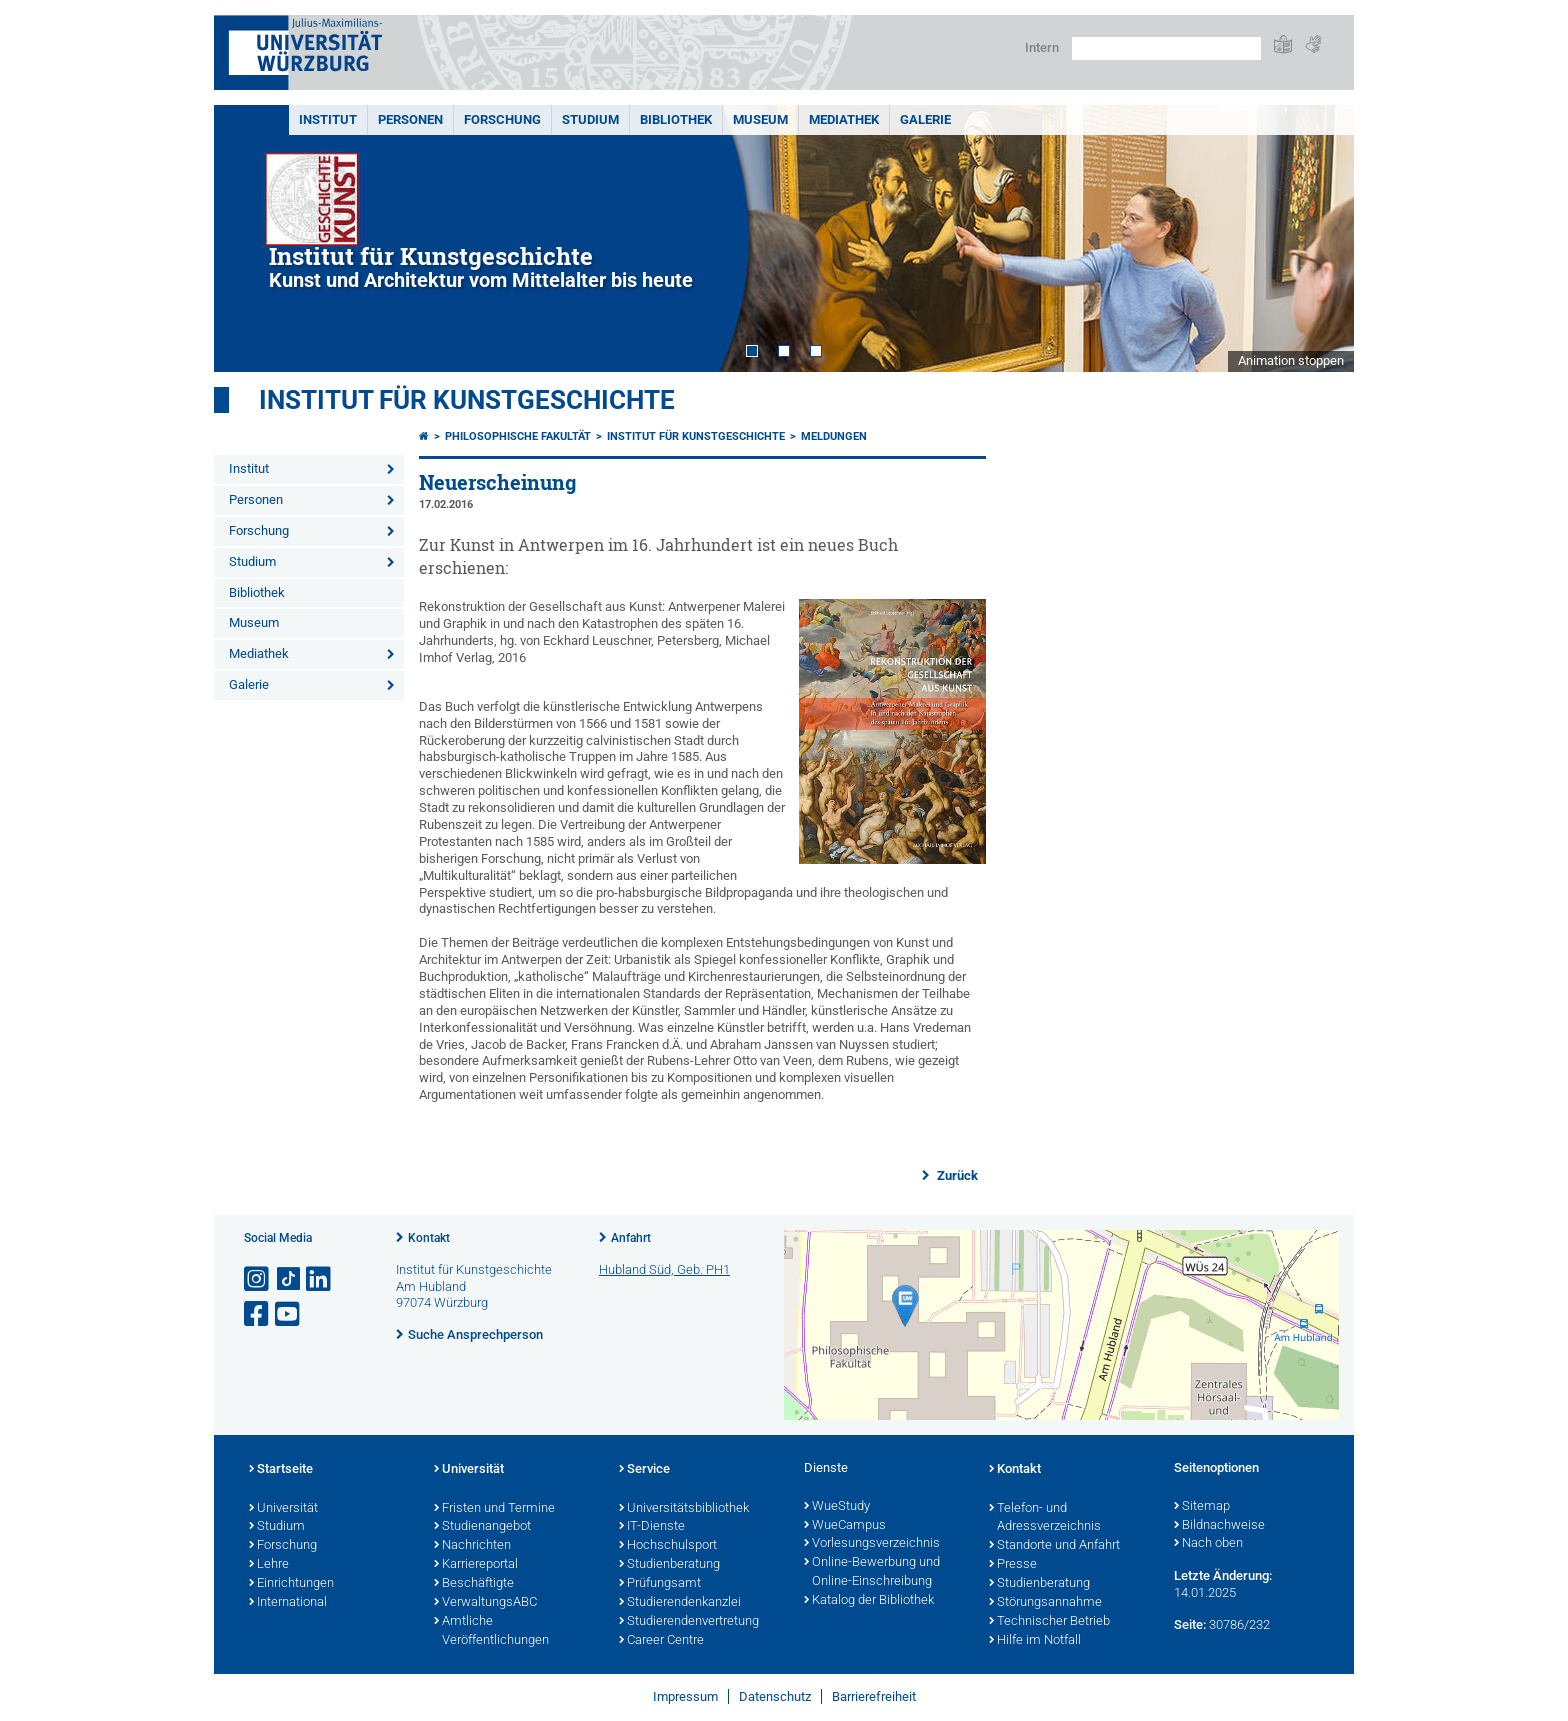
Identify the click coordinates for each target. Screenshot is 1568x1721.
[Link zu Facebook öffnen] (258, 1314)
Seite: (1190, 1624)
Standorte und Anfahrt (1054, 1546)
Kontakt (429, 1238)
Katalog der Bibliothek (869, 1601)
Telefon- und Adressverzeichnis (1045, 1518)
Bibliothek (676, 119)
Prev (249, 238)
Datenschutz (775, 1696)
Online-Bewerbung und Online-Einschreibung (872, 1572)
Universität (283, 1509)
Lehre (269, 1565)
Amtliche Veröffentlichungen (491, 1631)
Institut (328, 119)
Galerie (925, 119)
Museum (760, 119)
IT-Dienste (652, 1527)
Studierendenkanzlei (680, 1603)
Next (1319, 238)
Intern (1042, 47)
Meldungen (834, 436)
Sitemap (1202, 1507)
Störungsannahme (1045, 1603)
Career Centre (661, 1641)
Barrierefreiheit (874, 1696)
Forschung (502, 119)
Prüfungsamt (660, 1584)
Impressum (685, 1696)
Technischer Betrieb (1049, 1622)
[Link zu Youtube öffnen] (289, 1314)
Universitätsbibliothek (684, 1509)
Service (644, 1470)
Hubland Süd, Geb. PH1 (664, 1269)
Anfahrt (631, 1238)
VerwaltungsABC (485, 1603)
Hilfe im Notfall (1035, 1641)
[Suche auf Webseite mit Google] (1166, 48)
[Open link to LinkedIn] (320, 1279)
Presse (1013, 1565)
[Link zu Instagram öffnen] (258, 1279)
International (288, 1603)
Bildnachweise (1219, 1526)
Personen (410, 119)
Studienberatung (669, 1565)
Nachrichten (472, 1546)
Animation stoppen (1291, 360)
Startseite (281, 1470)
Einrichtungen (291, 1584)
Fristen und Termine (494, 1509)
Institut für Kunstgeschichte (467, 400)
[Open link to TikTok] (289, 1279)
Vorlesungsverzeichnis (872, 1544)
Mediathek (844, 119)
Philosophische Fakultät (518, 436)
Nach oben (1208, 1544)
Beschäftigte (474, 1584)
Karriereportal (476, 1565)
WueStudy (837, 1507)
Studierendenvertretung (689, 1622)
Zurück (956, 1175)
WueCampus (845, 1526)
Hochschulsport (668, 1546)
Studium (590, 119)
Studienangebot (482, 1527)
